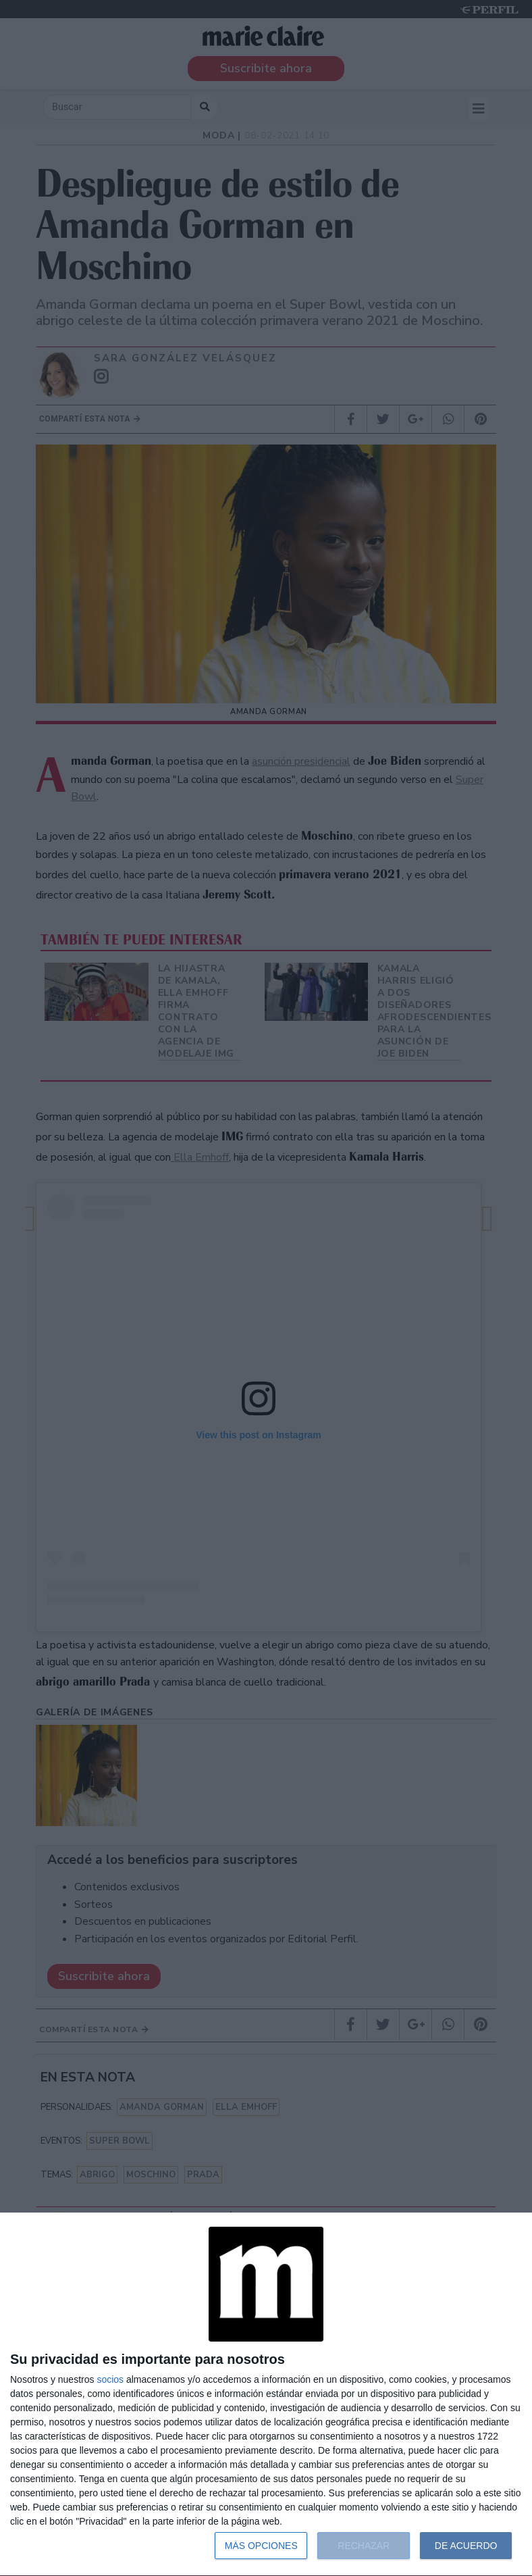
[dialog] (266, 2394)
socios (110, 2379)
